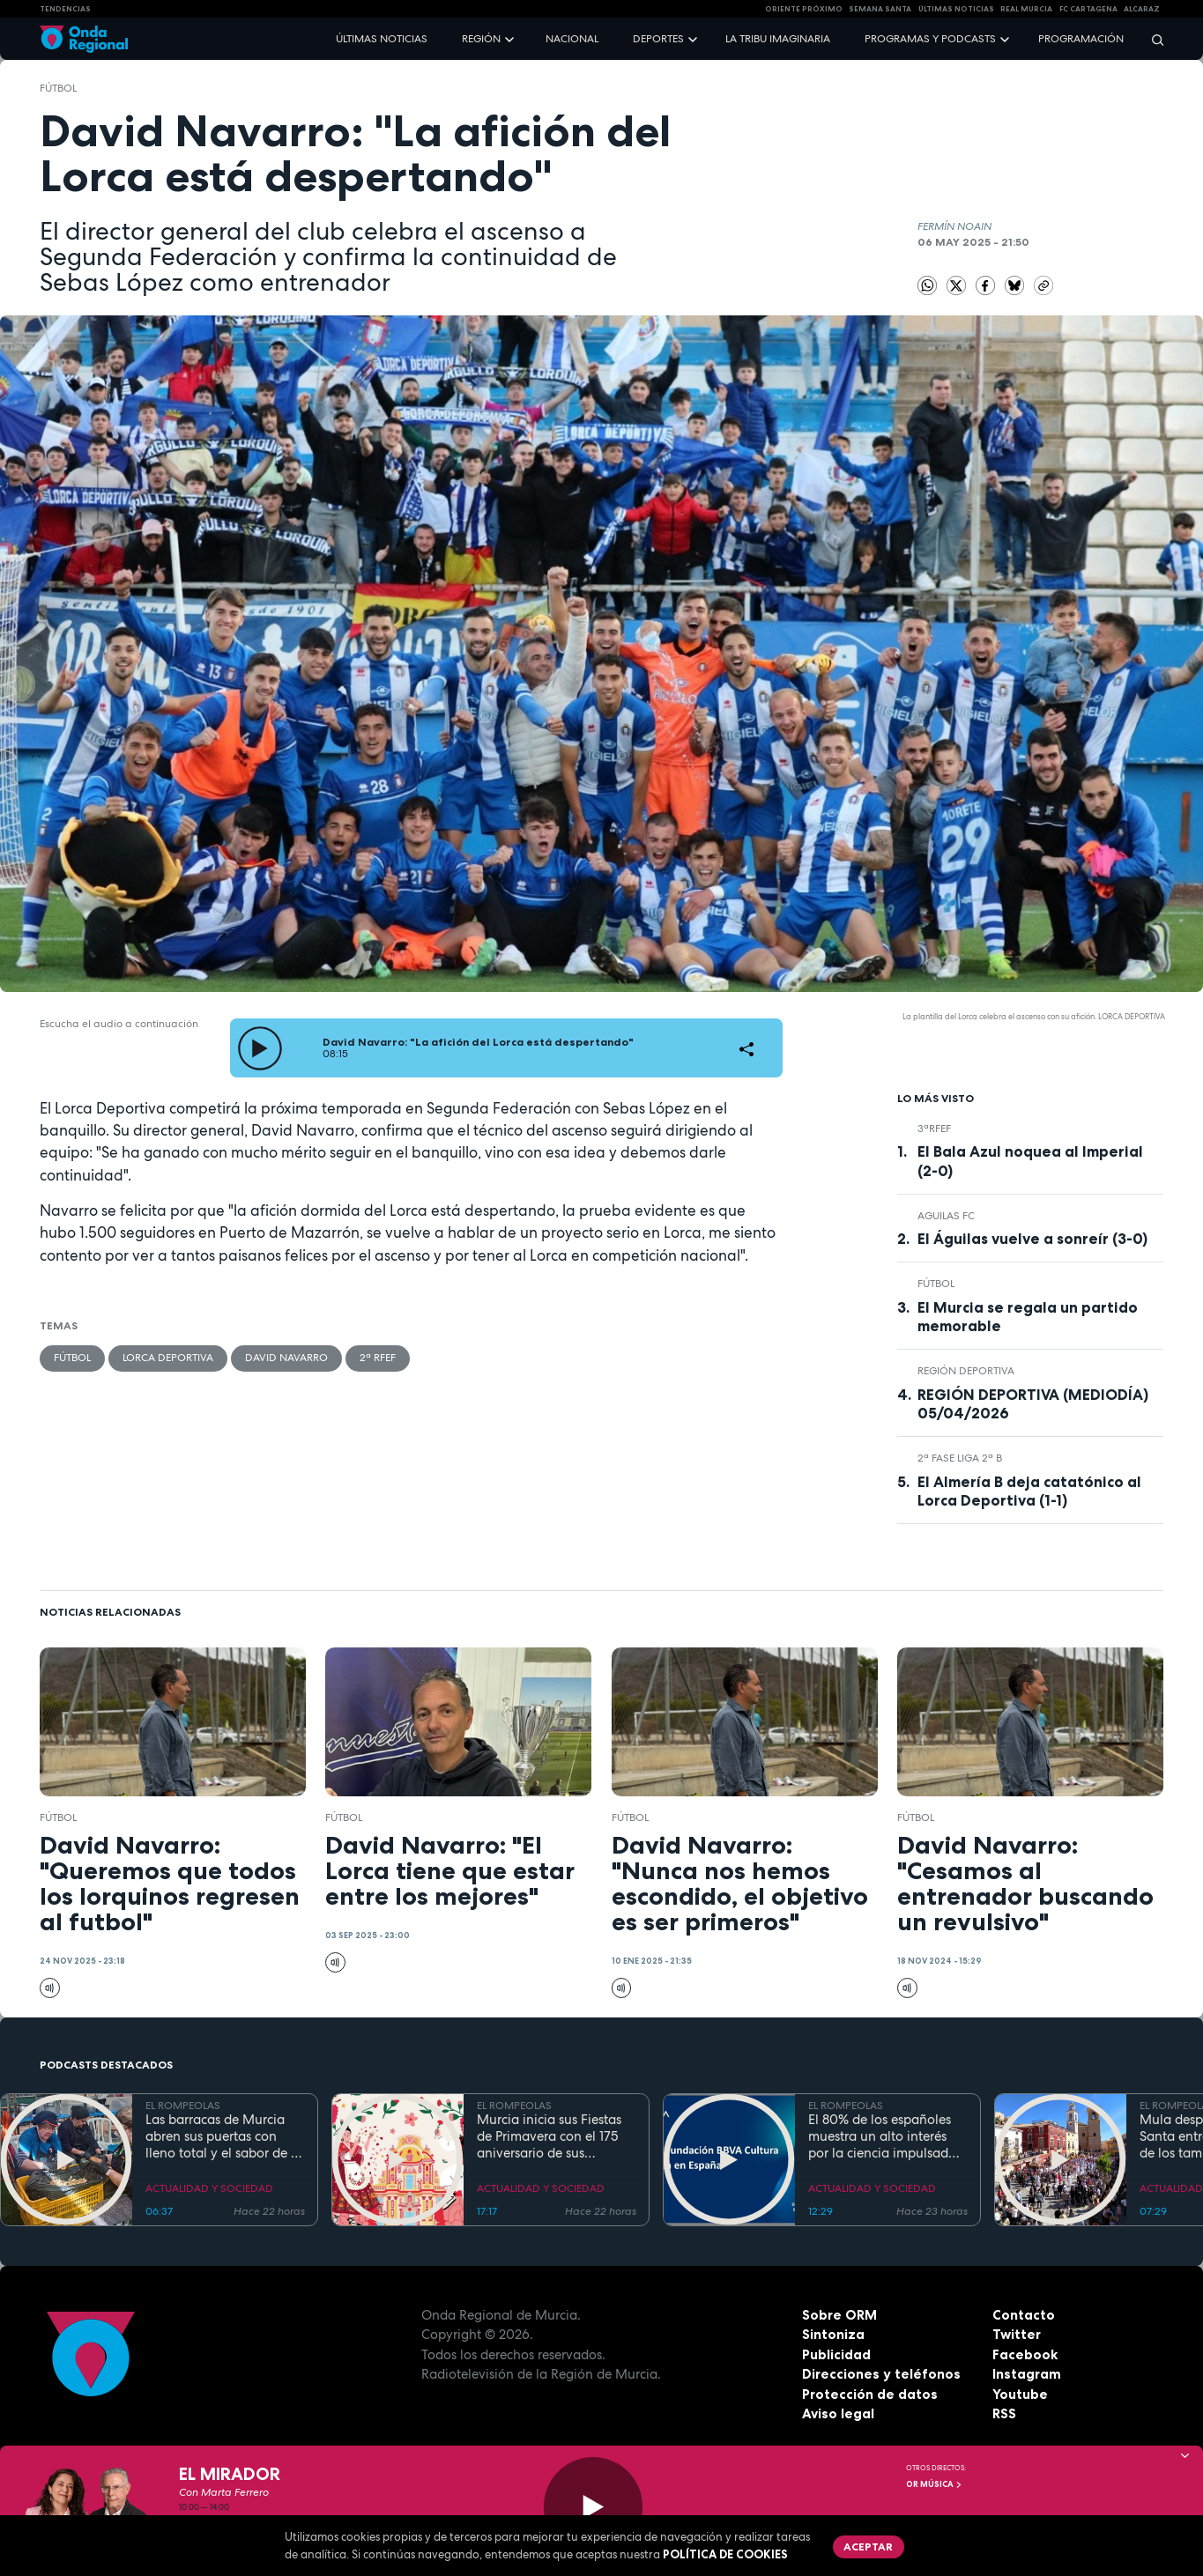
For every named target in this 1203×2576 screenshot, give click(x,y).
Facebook (1025, 2354)
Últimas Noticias (956, 8)
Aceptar (868, 2546)
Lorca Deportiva (168, 1358)
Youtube (1020, 2394)
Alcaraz (1142, 8)
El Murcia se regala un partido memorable (1027, 1317)
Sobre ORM (839, 2314)
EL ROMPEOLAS (182, 2106)
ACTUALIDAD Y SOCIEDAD (209, 2188)
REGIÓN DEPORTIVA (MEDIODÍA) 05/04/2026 (1032, 1404)
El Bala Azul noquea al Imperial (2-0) (1030, 1161)
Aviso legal (838, 2413)
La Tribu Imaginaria (777, 39)
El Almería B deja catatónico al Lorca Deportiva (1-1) (1029, 1491)
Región (481, 39)
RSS (1004, 2413)
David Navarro (286, 1358)
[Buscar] (1151, 39)
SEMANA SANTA (880, 8)
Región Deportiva (965, 1371)
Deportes (658, 39)
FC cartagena (1088, 8)
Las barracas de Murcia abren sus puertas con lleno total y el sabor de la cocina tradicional (223, 2136)
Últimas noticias (381, 39)
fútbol (58, 88)
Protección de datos (870, 2394)
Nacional (572, 39)
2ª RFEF (378, 1358)
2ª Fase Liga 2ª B (959, 1458)
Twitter (1016, 2334)
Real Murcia (1026, 8)
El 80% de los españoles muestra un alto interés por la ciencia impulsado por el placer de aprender (884, 2136)
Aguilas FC (946, 1216)
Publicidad (836, 2354)
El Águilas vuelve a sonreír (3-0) (1032, 1238)
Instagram (1026, 2373)
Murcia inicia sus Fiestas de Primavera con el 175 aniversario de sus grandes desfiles (549, 2136)
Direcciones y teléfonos (881, 2373)
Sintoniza (833, 2334)
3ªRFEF (934, 1128)
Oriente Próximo (804, 8)
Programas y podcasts (930, 39)
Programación (1081, 39)
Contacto (1023, 2314)
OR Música (934, 2484)
